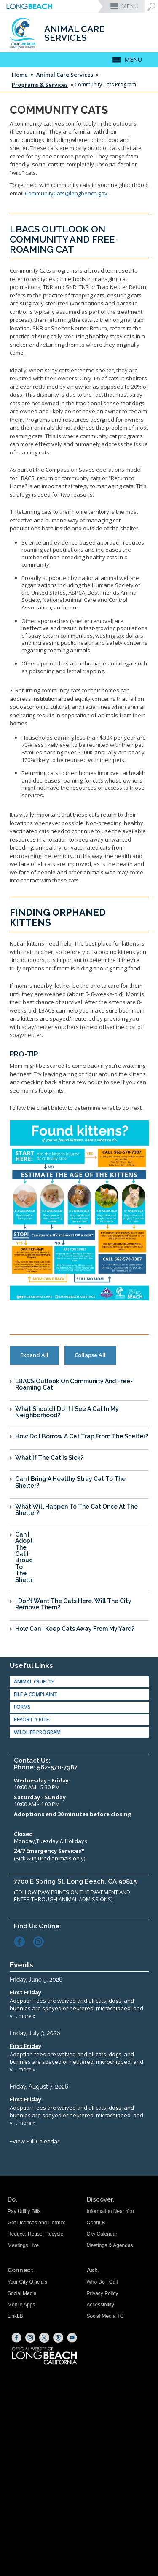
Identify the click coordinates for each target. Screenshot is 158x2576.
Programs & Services (40, 84)
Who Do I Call (102, 2282)
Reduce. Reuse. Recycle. (36, 2234)
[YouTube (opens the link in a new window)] (72, 2338)
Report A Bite (31, 1719)
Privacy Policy (102, 2293)
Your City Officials (27, 2282)
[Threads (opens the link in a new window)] (58, 2338)
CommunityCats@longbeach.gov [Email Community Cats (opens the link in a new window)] (66, 193)
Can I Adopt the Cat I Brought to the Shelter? (23, 1557)
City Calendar (102, 2234)
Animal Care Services (64, 74)
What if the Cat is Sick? (49, 1458)
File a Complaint (35, 1694)
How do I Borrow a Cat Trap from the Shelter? (81, 1436)
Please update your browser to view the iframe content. (77, 2060)
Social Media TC (105, 2316)
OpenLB (96, 2223)
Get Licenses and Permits (36, 2223)
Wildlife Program (37, 1732)
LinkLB (15, 2316)
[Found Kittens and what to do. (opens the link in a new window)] (79, 1210)
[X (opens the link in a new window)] (44, 2338)
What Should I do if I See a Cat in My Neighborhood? (67, 1412)
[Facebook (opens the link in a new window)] (23, 1941)
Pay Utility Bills (24, 2211)
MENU (130, 6)
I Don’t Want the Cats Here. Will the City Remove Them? (73, 1604)
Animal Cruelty (34, 1681)
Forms (22, 1706)
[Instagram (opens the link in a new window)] (42, 1941)
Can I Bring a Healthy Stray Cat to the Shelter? (70, 1482)
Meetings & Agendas (110, 2245)
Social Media (22, 2293)
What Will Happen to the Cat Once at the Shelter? (76, 1510)
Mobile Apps (21, 2305)
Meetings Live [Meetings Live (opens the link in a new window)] (23, 2245)
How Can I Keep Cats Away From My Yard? (74, 1629)
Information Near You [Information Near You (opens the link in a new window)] (110, 2211)
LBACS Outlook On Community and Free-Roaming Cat (74, 1384)
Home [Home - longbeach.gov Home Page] (20, 74)
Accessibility (100, 2305)
